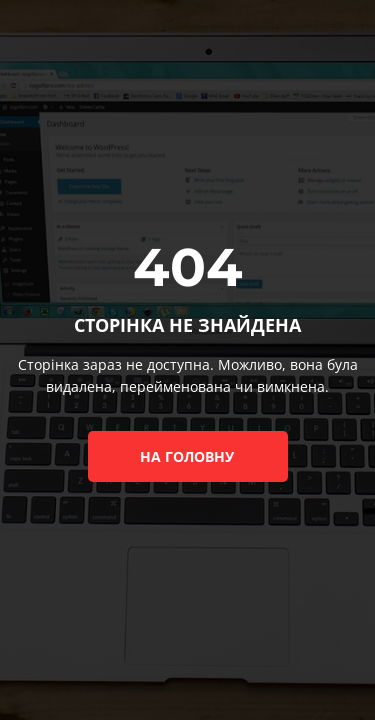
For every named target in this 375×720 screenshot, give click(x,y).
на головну (187, 456)
